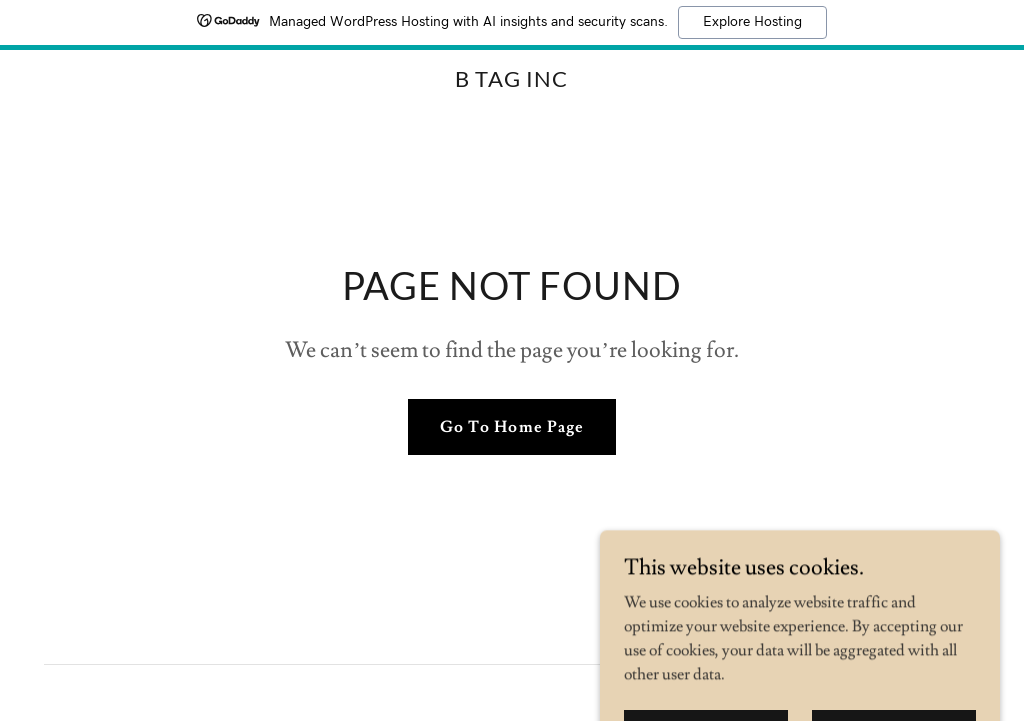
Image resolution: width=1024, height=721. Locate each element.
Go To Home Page (511, 427)
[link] (512, 82)
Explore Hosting (752, 22)
